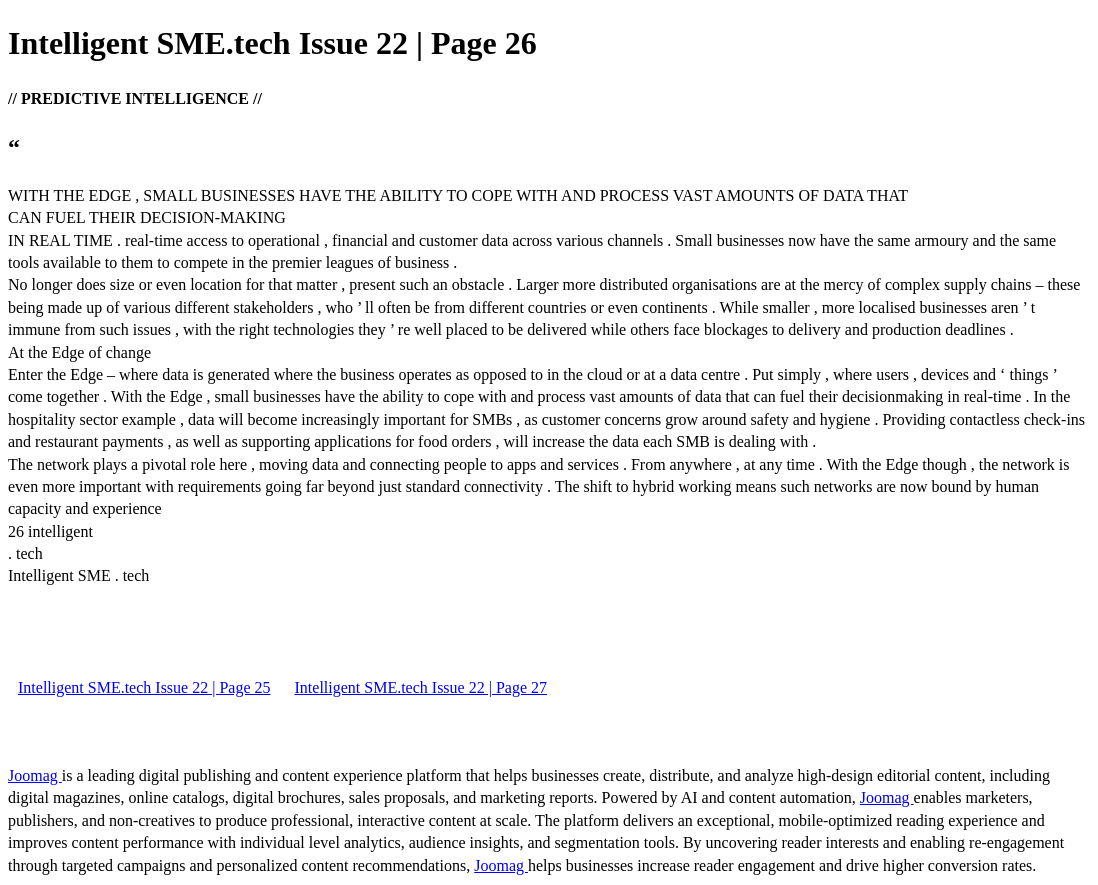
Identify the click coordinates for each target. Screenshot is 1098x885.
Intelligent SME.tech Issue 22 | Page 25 (144, 687)
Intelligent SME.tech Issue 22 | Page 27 (421, 687)
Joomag (35, 775)
